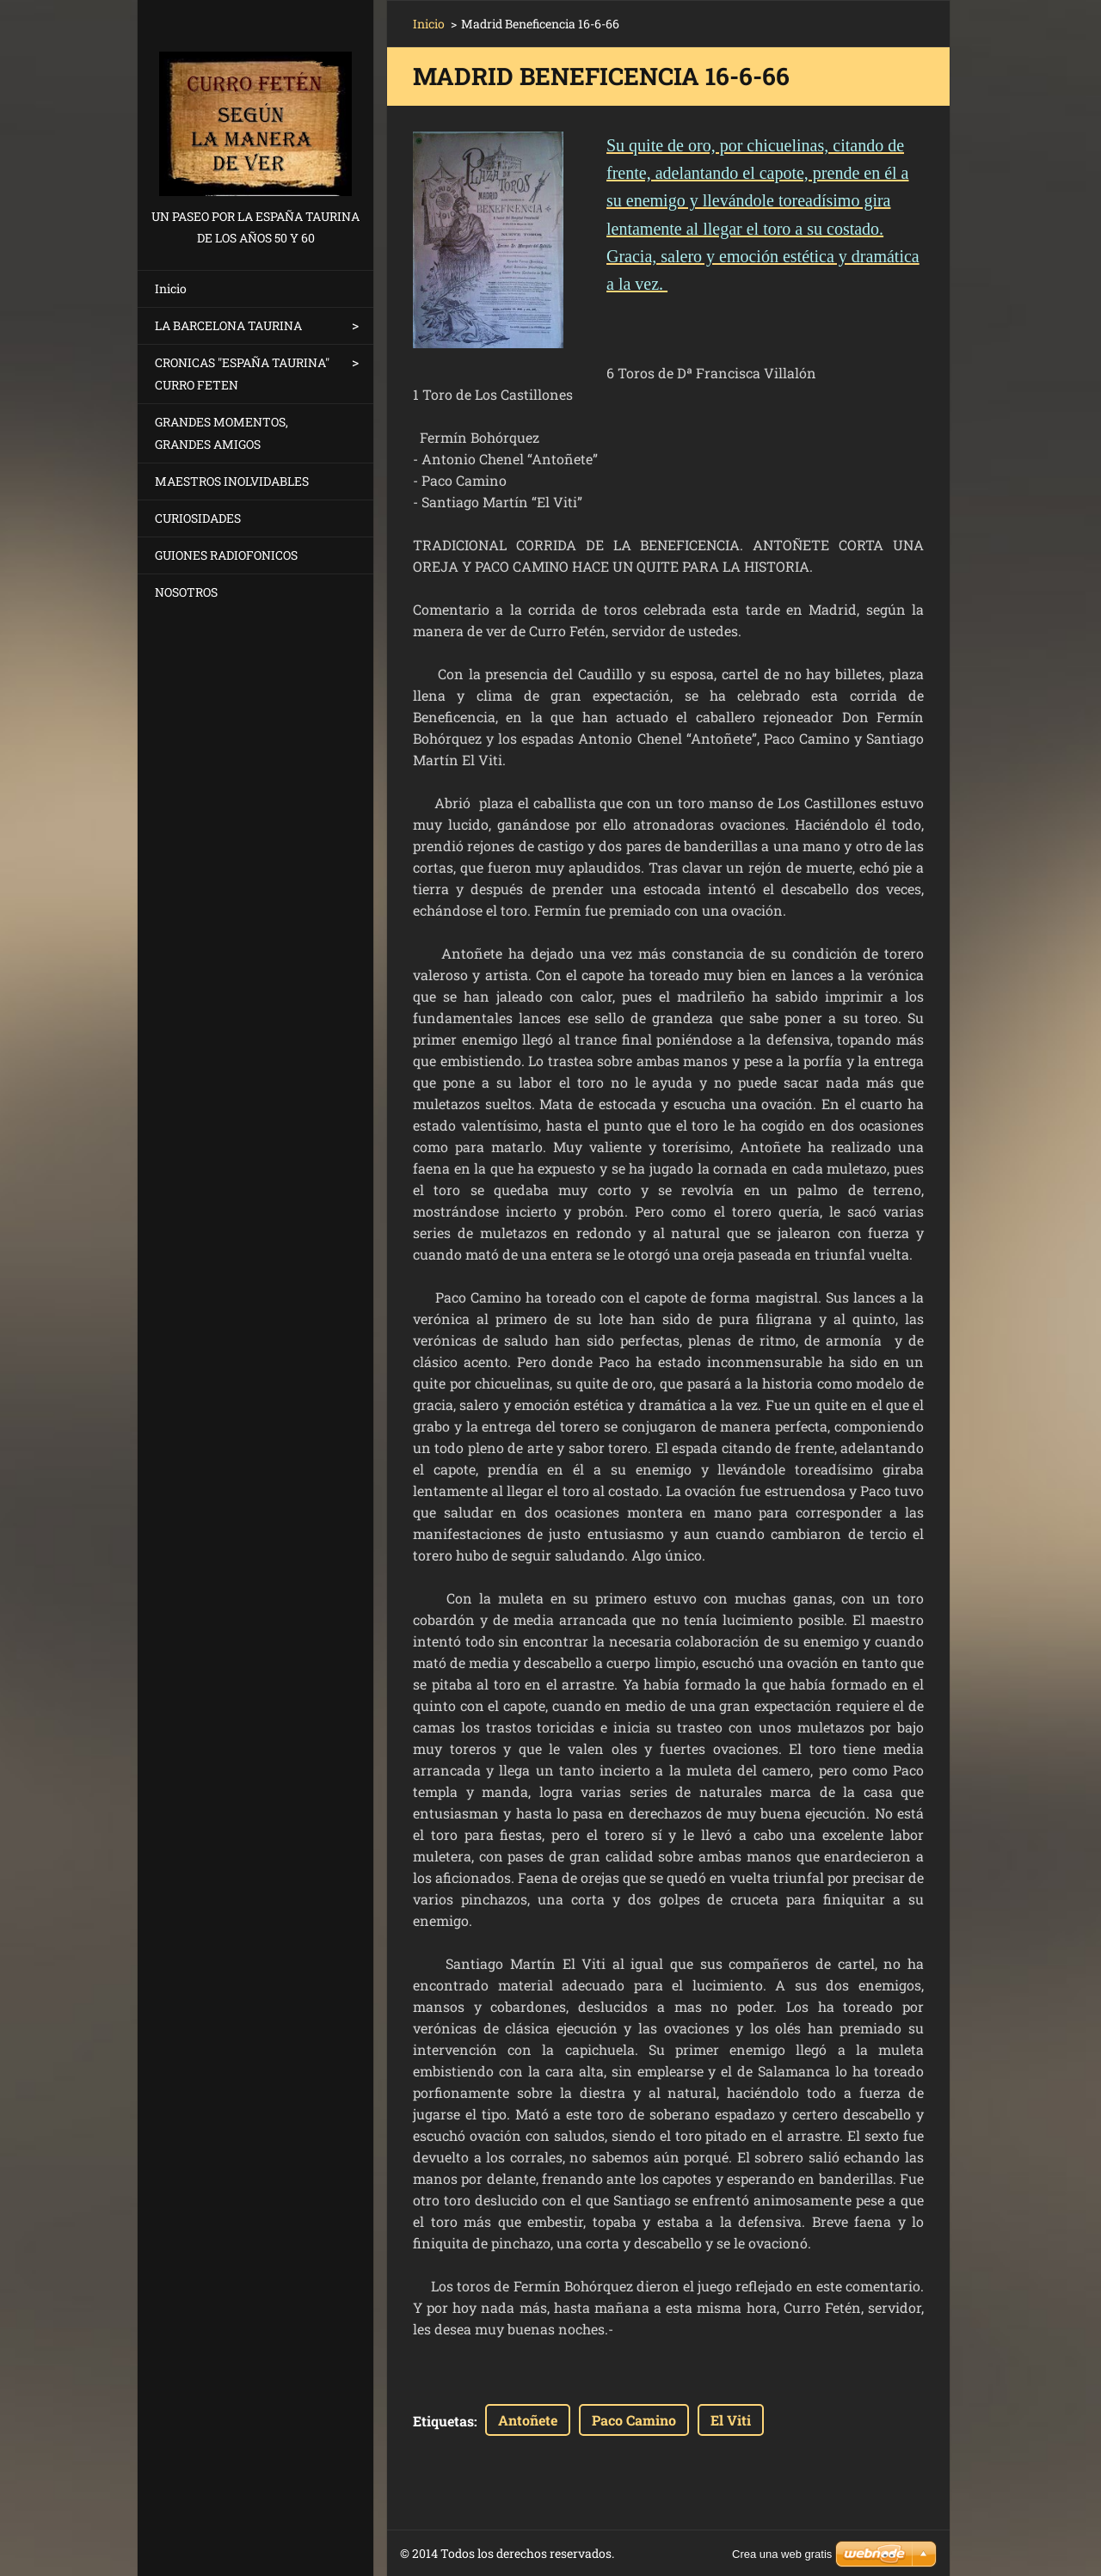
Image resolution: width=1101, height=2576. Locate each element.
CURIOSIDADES (198, 518)
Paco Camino (634, 2420)
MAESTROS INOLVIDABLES (232, 481)
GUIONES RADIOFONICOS (226, 555)
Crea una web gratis (782, 2554)
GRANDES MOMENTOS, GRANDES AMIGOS (221, 433)
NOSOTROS (186, 592)
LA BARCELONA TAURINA (228, 325)
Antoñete (527, 2420)
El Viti (730, 2420)
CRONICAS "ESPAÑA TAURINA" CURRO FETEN (242, 373)
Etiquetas (443, 2421)
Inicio (171, 288)
